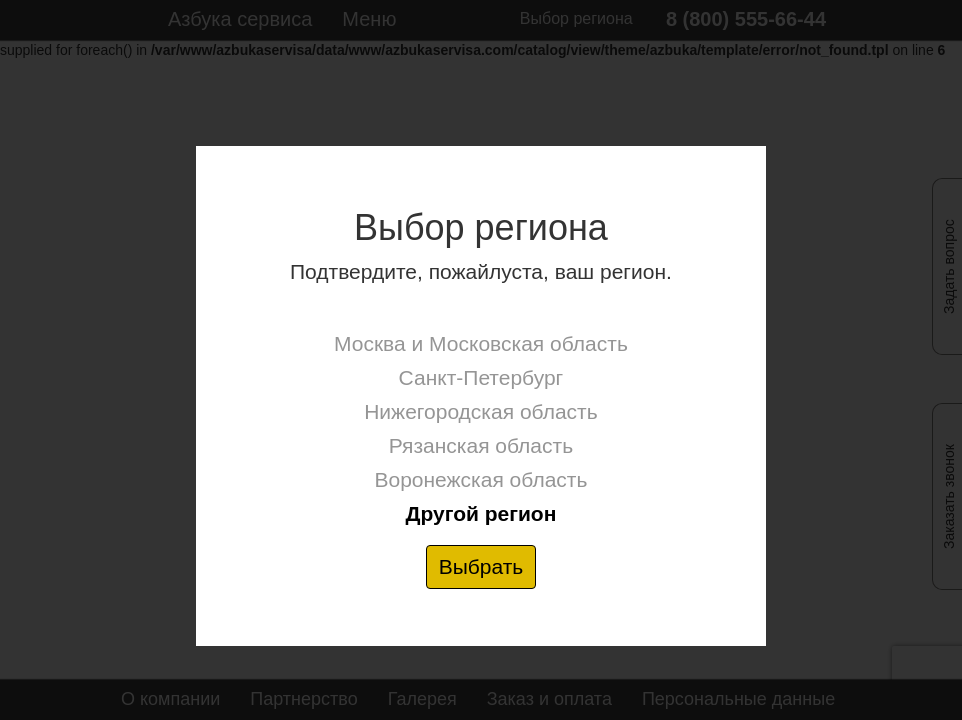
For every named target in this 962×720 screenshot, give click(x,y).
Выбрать (481, 566)
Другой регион (480, 513)
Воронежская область (480, 479)
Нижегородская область (480, 411)
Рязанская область (481, 445)
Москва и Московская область (481, 343)
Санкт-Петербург (481, 377)
